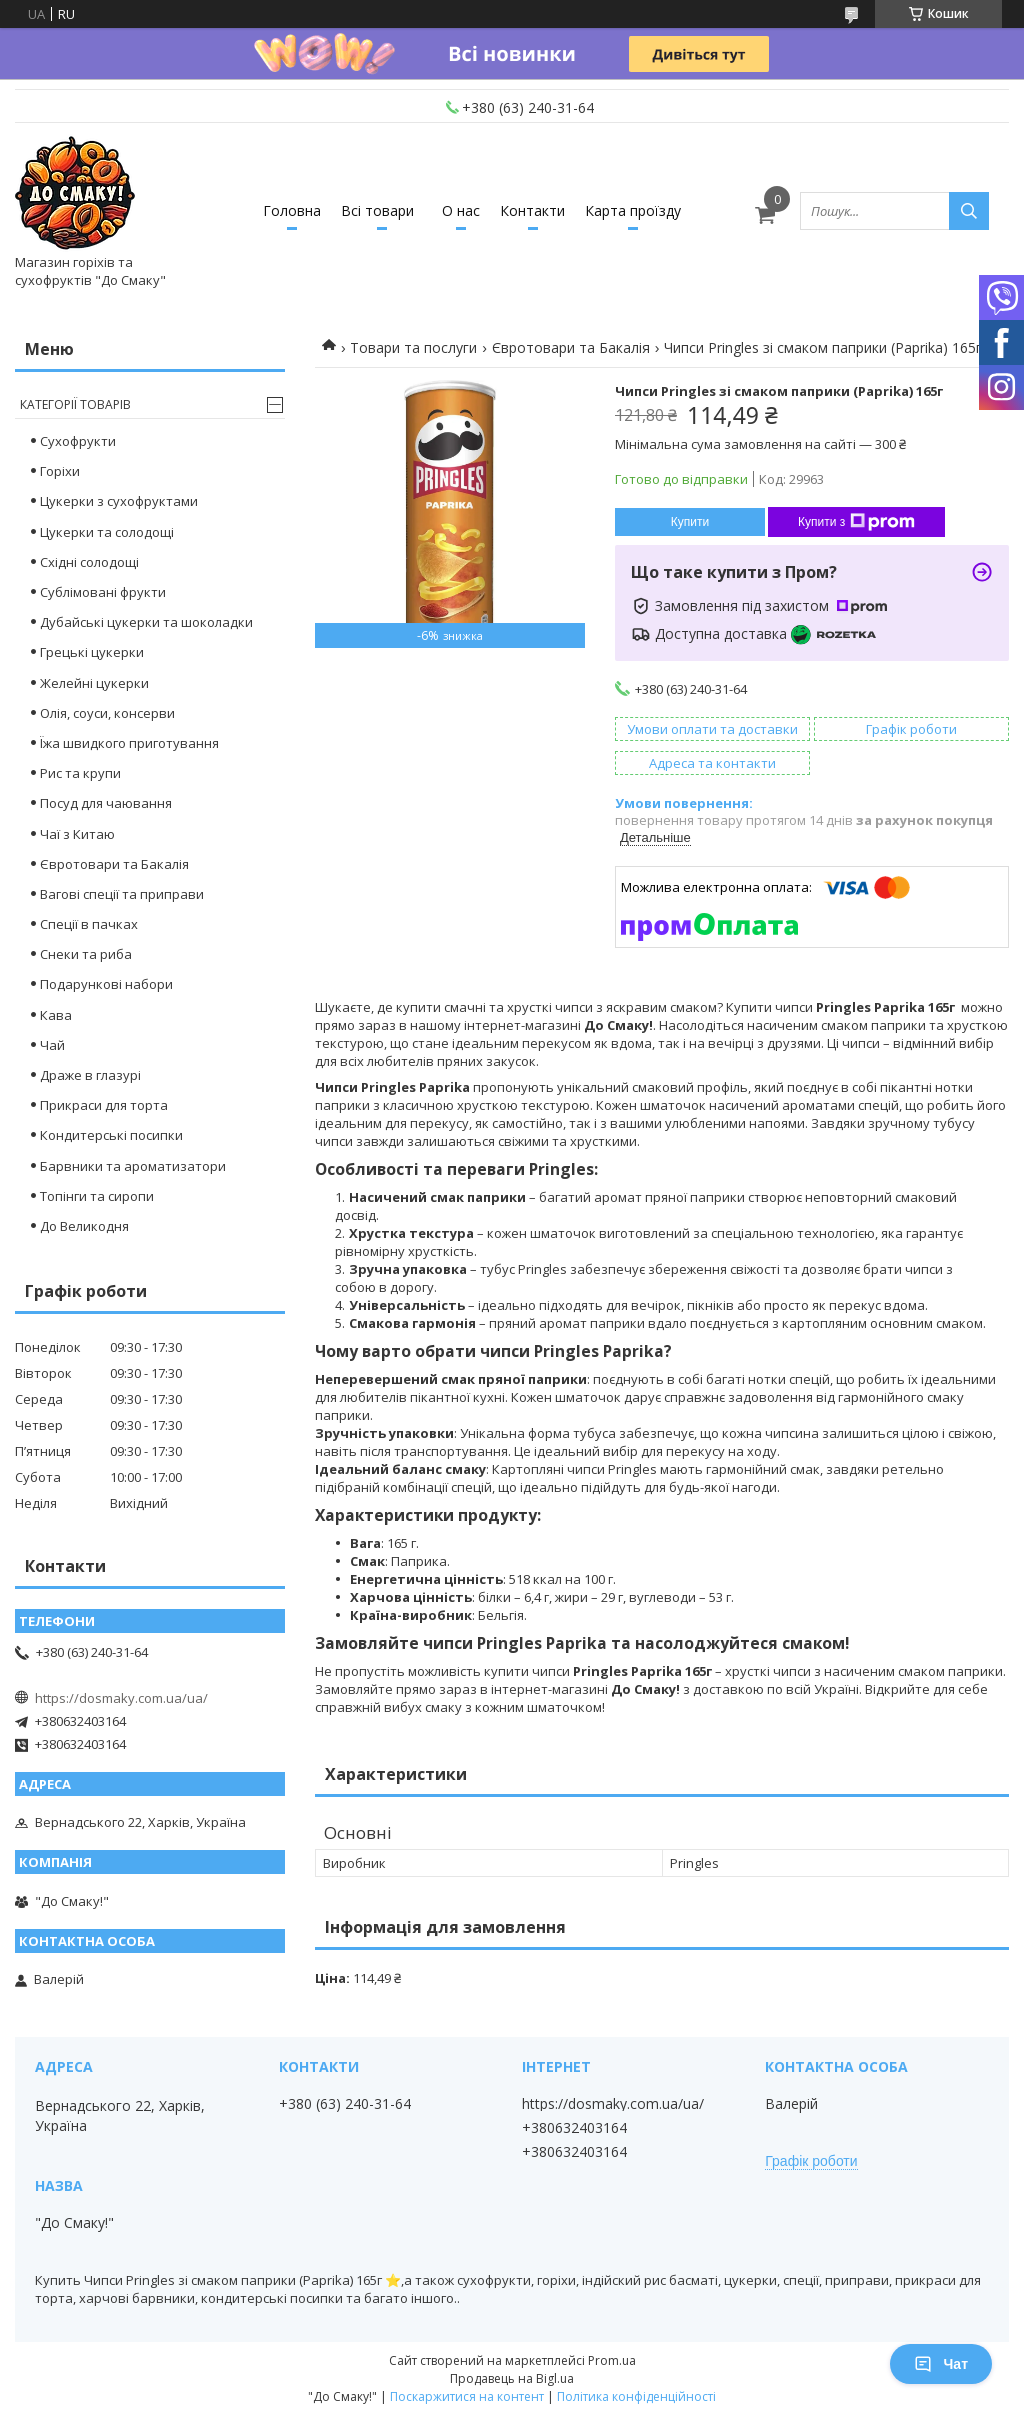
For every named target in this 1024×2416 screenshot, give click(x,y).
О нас (461, 210)
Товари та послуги (413, 347)
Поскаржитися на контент (467, 2396)
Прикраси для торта (104, 1105)
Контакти (532, 210)
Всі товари (377, 210)
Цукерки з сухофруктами (119, 501)
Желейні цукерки (94, 683)
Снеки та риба (86, 954)
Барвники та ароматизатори (133, 1166)
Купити (690, 522)
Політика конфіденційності (636, 2396)
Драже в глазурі (90, 1075)
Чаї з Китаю (77, 834)
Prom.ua (612, 2360)
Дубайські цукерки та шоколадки (146, 622)
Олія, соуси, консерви (107, 713)
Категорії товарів (75, 404)
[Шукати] (969, 211)
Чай (52, 1045)
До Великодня (84, 1226)
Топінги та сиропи (97, 1196)
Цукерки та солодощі (107, 532)
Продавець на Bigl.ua (512, 2378)
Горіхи (60, 471)
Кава (56, 1015)
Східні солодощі (89, 562)
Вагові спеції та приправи (122, 894)
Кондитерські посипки (111, 1135)
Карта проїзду (633, 210)
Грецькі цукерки (92, 652)
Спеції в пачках (89, 924)
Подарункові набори (106, 984)
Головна (292, 210)
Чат (941, 2364)
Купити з (856, 522)
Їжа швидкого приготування (129, 743)
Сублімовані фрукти (103, 592)
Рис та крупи (80, 773)
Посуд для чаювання (106, 803)
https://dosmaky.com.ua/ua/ (121, 1698)
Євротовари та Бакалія (571, 347)
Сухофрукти (78, 441)
